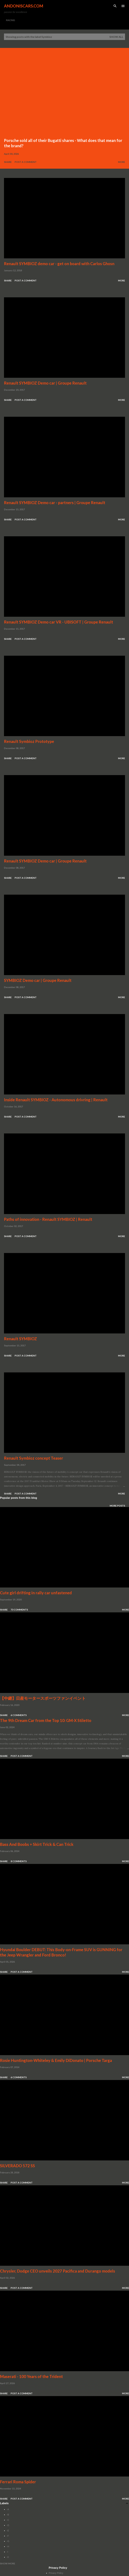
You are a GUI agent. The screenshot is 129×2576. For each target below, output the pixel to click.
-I (7, 2551)
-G (8, 2541)
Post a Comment (26, 162)
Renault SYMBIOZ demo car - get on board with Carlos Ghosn (59, 263)
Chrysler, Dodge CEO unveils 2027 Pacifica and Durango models (57, 2271)
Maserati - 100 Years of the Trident (31, 2376)
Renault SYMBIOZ (20, 1338)
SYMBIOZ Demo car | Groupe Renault (37, 980)
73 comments (19, 1609)
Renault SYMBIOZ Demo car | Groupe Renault (45, 383)
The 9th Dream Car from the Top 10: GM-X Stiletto (45, 1720)
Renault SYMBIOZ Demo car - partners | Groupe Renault (54, 502)
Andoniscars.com (23, 5)
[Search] (115, 6)
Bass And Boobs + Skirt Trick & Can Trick (36, 1844)
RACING (10, 20)
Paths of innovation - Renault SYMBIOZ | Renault (48, 1219)
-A (8, 2509)
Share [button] (8, 162)
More (121, 162)
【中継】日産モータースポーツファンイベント (43, 1698)
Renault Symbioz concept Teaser (33, 1458)
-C (8, 2520)
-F (8, 2536)
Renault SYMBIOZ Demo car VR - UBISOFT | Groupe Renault (58, 622)
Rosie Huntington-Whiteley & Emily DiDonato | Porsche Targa (56, 2060)
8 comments (19, 1861)
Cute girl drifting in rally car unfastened (36, 1592)
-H (8, 2546)
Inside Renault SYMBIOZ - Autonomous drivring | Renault (56, 1099)
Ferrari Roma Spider (18, 2481)
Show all (116, 36)
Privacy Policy (56, 2573)
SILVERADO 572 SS (17, 2165)
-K (8, 2557)
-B (8, 2514)
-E (8, 2530)
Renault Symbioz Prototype (29, 741)
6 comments (19, 1715)
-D (8, 2525)
